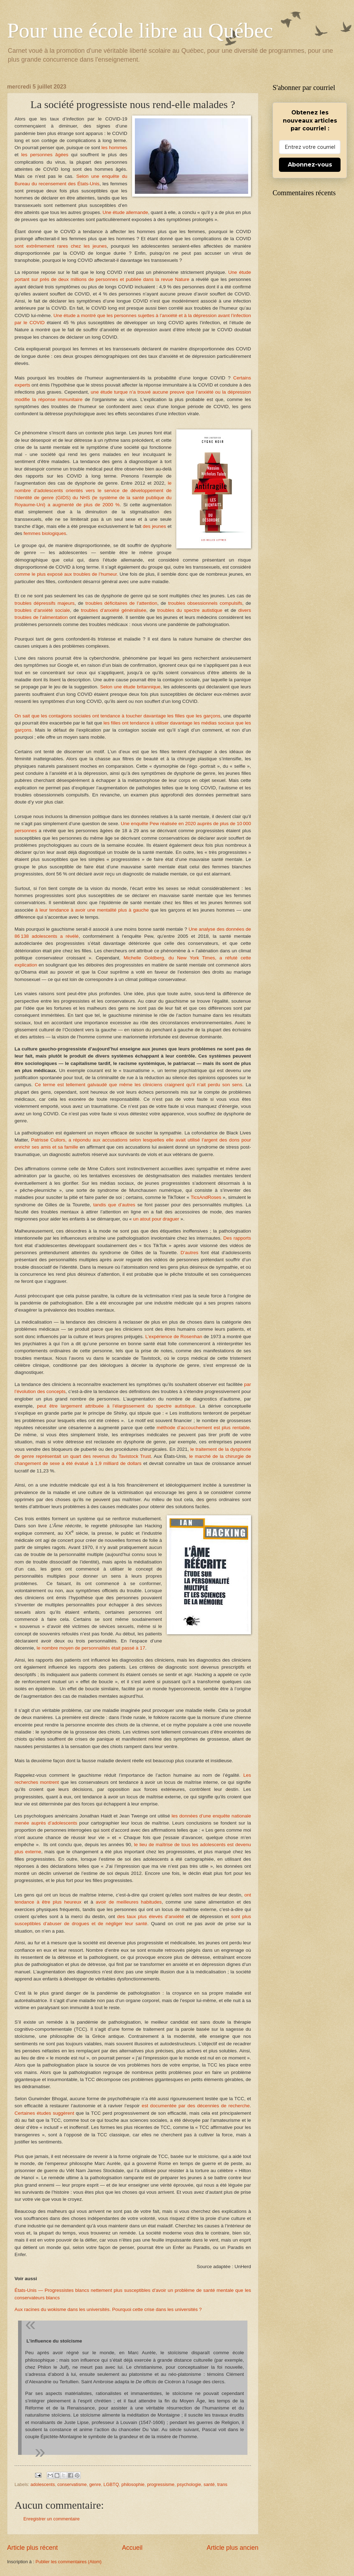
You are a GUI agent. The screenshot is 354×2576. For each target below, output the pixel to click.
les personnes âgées (44, 154)
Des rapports (237, 1238)
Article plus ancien (232, 2547)
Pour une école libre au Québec (140, 30)
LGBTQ (111, 2484)
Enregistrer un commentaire (51, 2518)
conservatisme (72, 2484)
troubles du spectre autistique (189, 610)
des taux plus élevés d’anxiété (150, 1916)
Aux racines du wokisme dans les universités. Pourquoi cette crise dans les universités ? (108, 2309)
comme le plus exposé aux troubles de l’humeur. (66, 574)
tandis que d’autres (114, 1204)
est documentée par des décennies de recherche (196, 2105)
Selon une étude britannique (130, 686)
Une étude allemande (125, 212)
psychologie (189, 2484)
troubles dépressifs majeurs (45, 603)
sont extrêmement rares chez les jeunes (61, 246)
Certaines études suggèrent (44, 2113)
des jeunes (154, 526)
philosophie (132, 2484)
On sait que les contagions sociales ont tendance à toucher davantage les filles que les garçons (118, 715)
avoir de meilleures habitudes (129, 1902)
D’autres (189, 1252)
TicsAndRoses (205, 1197)
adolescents (42, 2484)
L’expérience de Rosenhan (173, 1336)
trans (222, 2484)
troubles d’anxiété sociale (42, 610)
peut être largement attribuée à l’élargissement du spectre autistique (116, 1406)
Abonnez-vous (310, 164)
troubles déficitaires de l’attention (121, 603)
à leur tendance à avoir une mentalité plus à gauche (92, 910)
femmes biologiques (45, 533)
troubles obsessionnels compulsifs (205, 603)
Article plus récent (32, 2547)
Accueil (132, 2547)
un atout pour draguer (156, 1219)
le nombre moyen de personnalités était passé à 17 (90, 1648)
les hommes (114, 147)
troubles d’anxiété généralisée (113, 610)
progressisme (160, 2484)
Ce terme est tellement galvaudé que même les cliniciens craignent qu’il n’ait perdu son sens (137, 1084)
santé (209, 2484)
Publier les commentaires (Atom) (68, 2561)
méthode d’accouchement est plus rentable (203, 1427)
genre (95, 2484)
